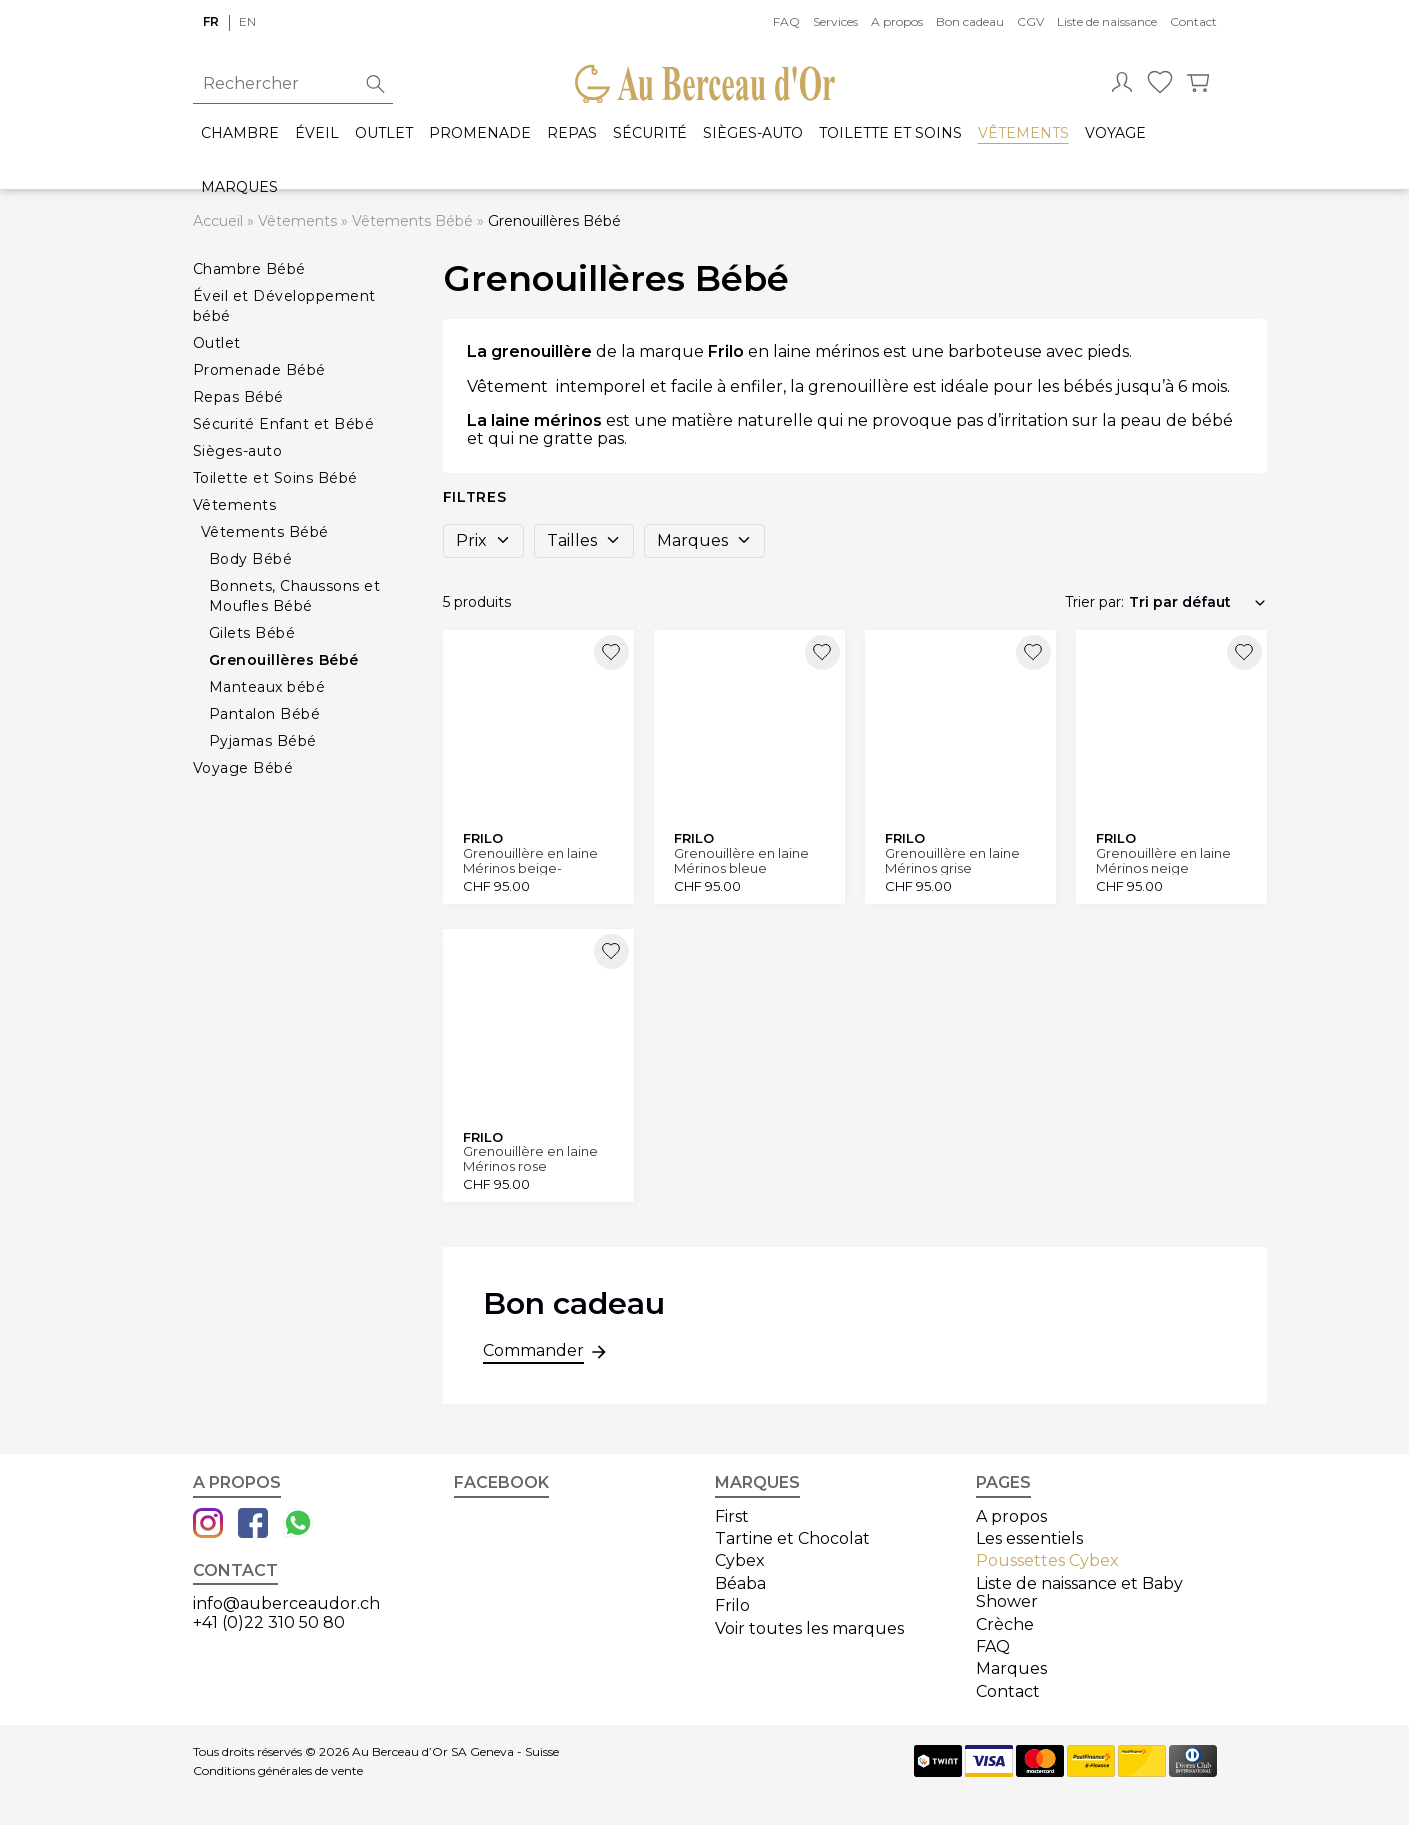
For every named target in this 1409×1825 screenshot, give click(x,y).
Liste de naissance (1107, 21)
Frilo (732, 1605)
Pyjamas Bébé (263, 741)
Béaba (740, 1583)
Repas (572, 133)
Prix (483, 540)
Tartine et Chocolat (792, 1538)
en (247, 21)
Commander (533, 1353)
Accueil (218, 221)
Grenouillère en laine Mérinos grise (952, 860)
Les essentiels (1029, 1538)
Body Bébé (251, 559)
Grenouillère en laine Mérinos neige (1163, 860)
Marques (239, 187)
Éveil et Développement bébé (284, 306)
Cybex (740, 1560)
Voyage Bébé (243, 768)
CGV (1030, 21)
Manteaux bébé (267, 687)
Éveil (317, 133)
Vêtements (1023, 133)
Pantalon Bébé (265, 714)
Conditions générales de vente (278, 1771)
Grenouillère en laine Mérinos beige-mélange (530, 860)
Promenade (480, 133)
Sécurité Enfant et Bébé (284, 424)
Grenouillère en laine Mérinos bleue (741, 860)
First (732, 1516)
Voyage (1115, 133)
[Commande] (1198, 602)
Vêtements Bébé (412, 221)
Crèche (1005, 1624)
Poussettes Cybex (1047, 1560)
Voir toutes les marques (809, 1628)
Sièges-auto (753, 133)
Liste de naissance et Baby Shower (1079, 1592)
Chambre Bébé (249, 269)
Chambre (240, 133)
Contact (1193, 21)
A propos (897, 21)
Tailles (584, 540)
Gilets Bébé (252, 633)
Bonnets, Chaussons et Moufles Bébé (295, 596)
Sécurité (650, 133)
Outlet (384, 133)
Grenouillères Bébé (284, 660)
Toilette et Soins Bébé (275, 478)
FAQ (786, 21)
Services (835, 21)
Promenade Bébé (259, 370)
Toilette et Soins (890, 133)
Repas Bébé (238, 397)
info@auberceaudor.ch (286, 1603)
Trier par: (1094, 602)
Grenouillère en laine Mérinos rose (530, 1158)
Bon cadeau (970, 21)
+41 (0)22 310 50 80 (269, 1622)
